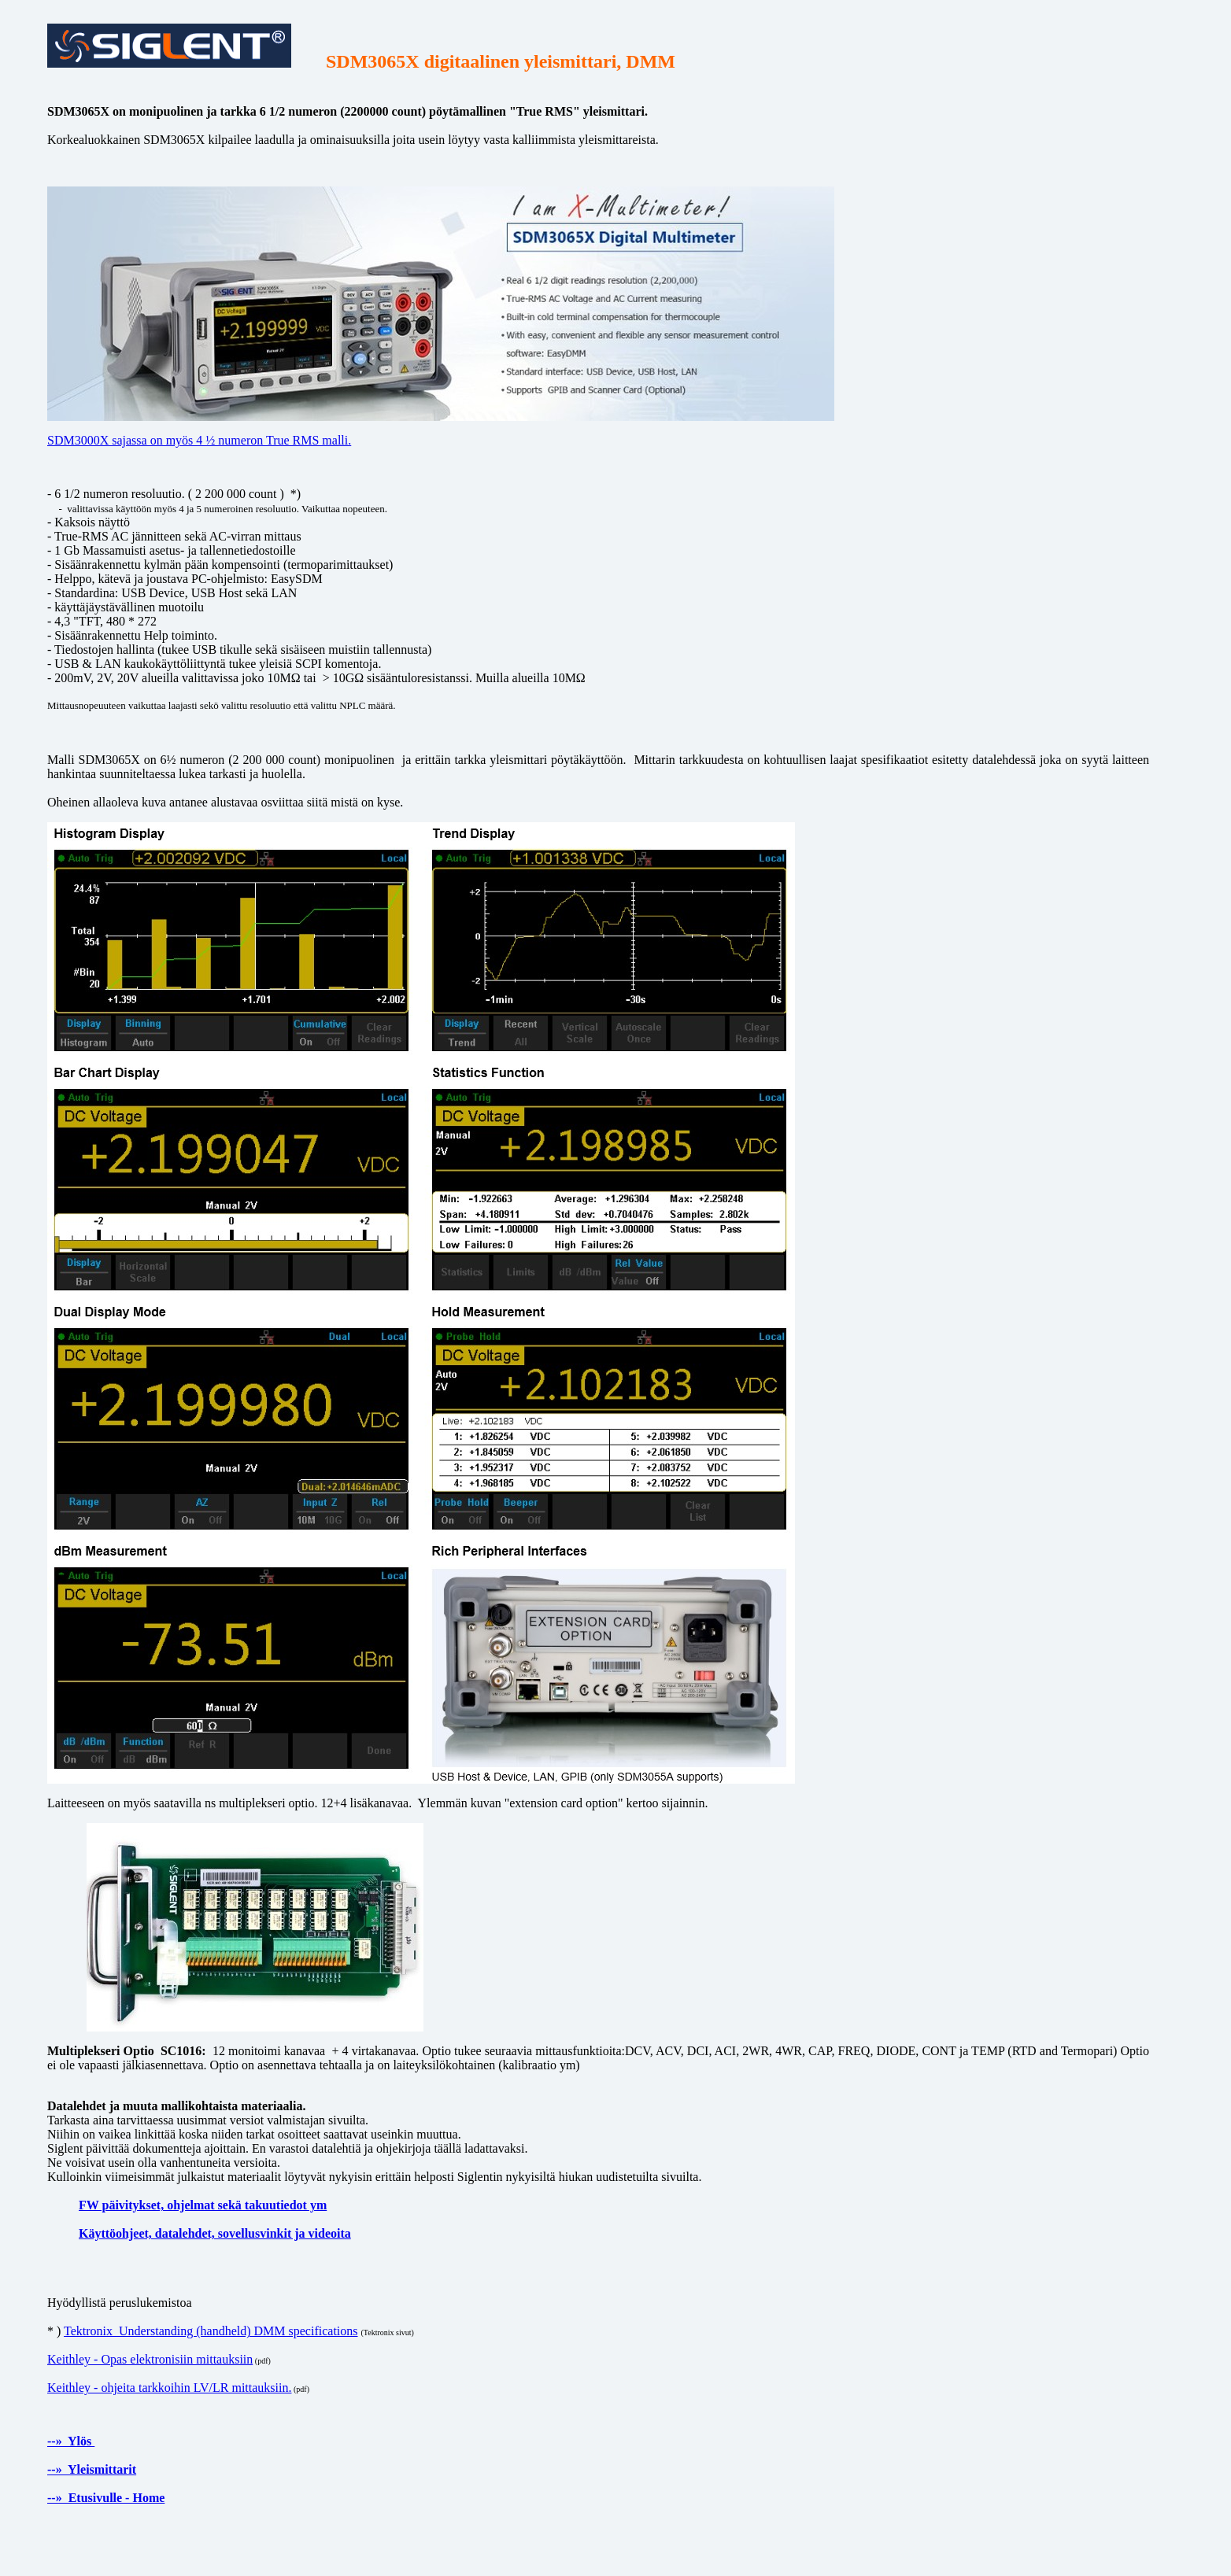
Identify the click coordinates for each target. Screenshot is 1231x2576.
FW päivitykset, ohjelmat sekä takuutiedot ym (203, 2205)
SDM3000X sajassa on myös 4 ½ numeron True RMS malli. (199, 440)
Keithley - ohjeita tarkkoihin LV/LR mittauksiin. (169, 2387)
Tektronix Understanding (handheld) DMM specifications (210, 2331)
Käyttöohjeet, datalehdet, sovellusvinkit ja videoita (215, 2233)
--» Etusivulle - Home (106, 2497)
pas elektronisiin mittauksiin (181, 2359)
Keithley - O (78, 2359)
